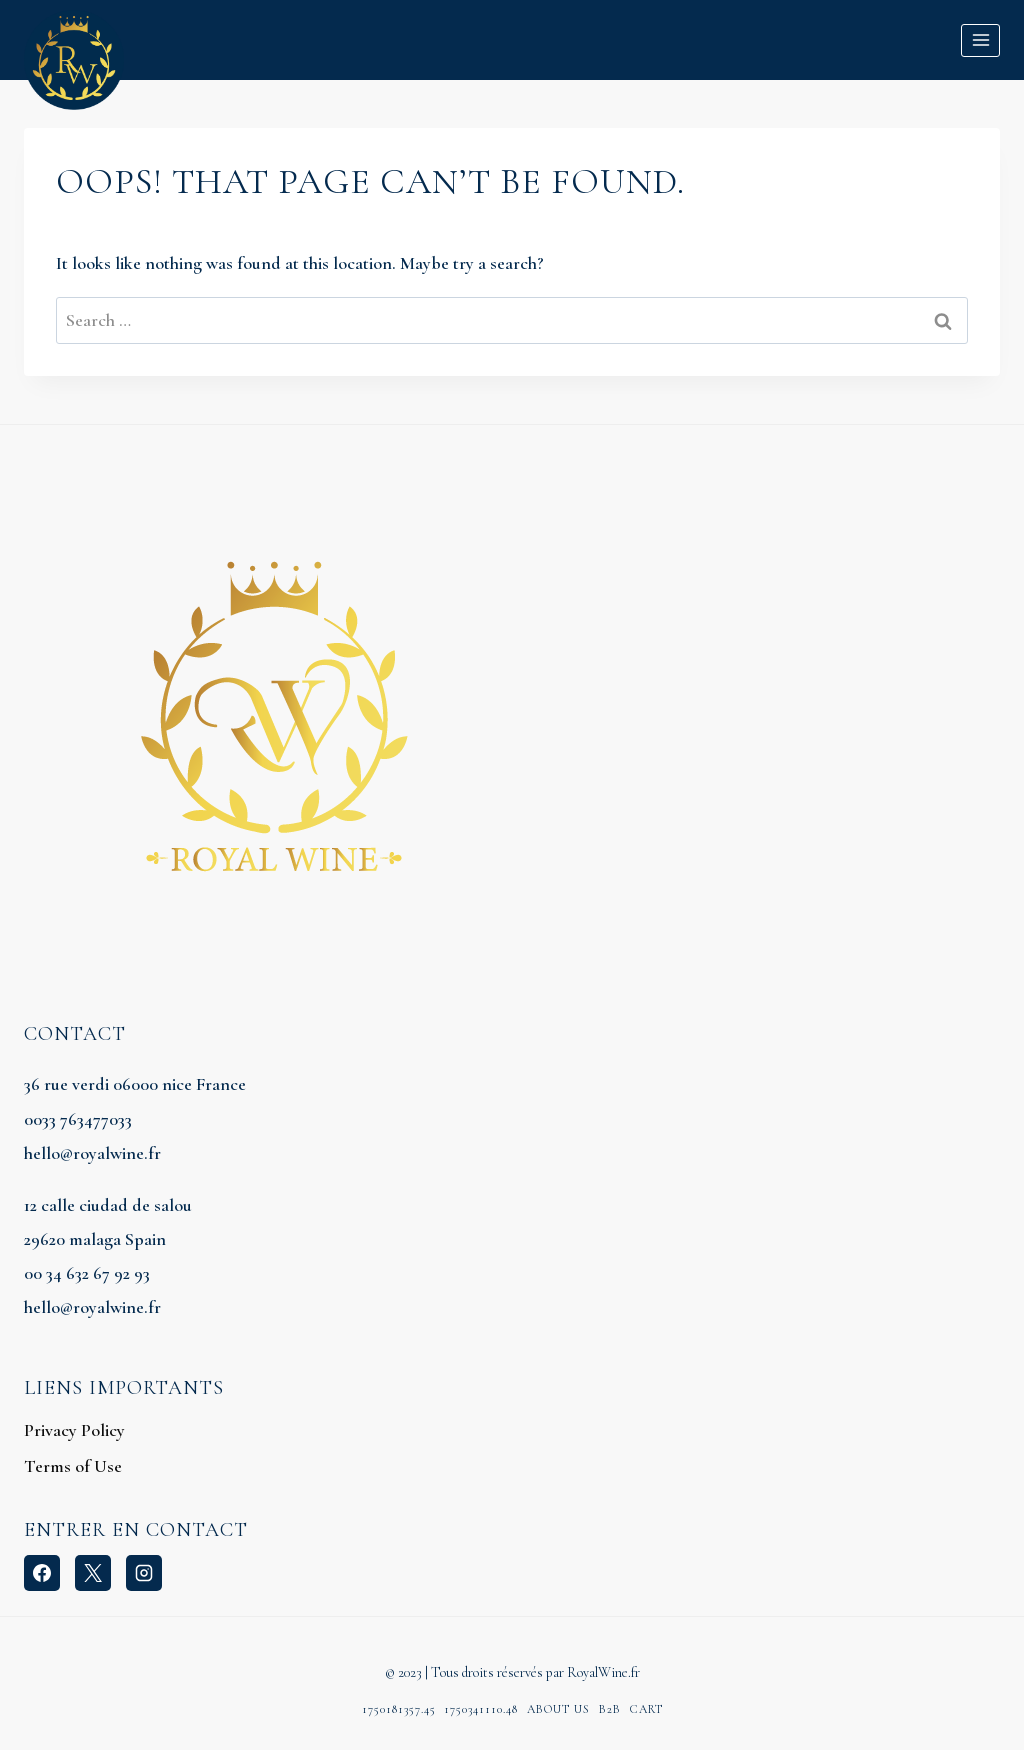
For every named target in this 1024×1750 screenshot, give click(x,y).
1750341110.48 (481, 1709)
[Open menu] (980, 40)
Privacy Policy (74, 1430)
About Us (558, 1709)
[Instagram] (144, 1573)
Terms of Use (73, 1466)
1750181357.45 (399, 1709)
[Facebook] (42, 1573)
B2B (610, 1709)
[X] (93, 1573)
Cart (646, 1709)
